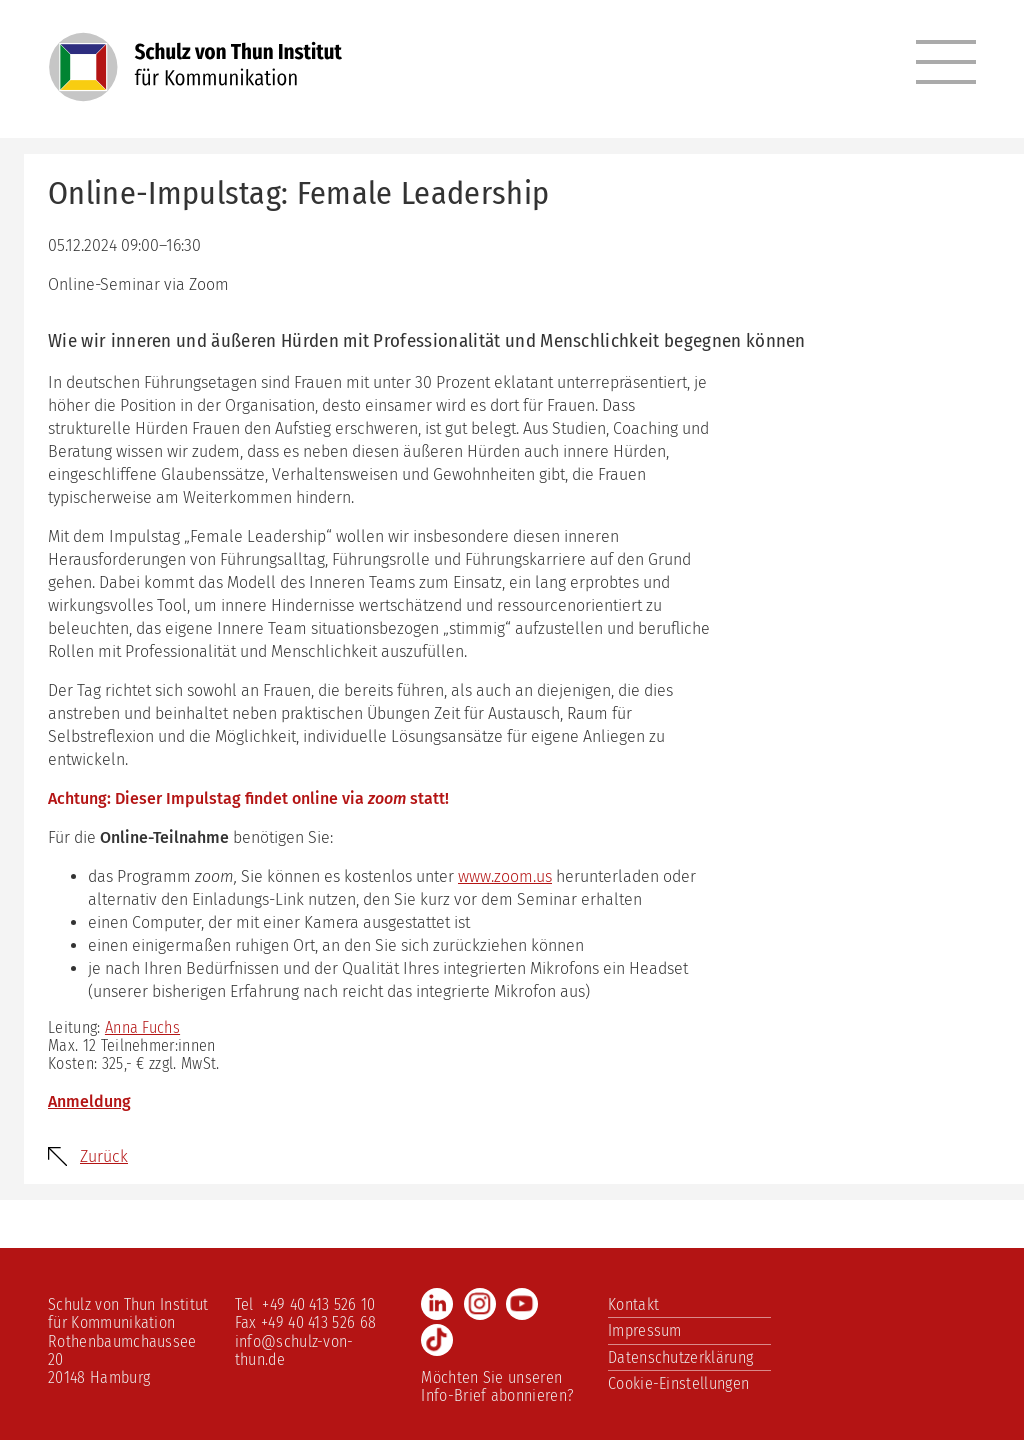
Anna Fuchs (142, 1027)
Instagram (480, 1304)
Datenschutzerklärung (680, 1357)
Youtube (522, 1304)
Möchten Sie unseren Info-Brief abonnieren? (497, 1386)
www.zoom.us (505, 876)
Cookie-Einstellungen (678, 1383)
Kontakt (633, 1304)
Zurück (104, 1156)
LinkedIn (437, 1304)
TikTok (437, 1340)
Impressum (645, 1330)
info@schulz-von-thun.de (294, 1350)
